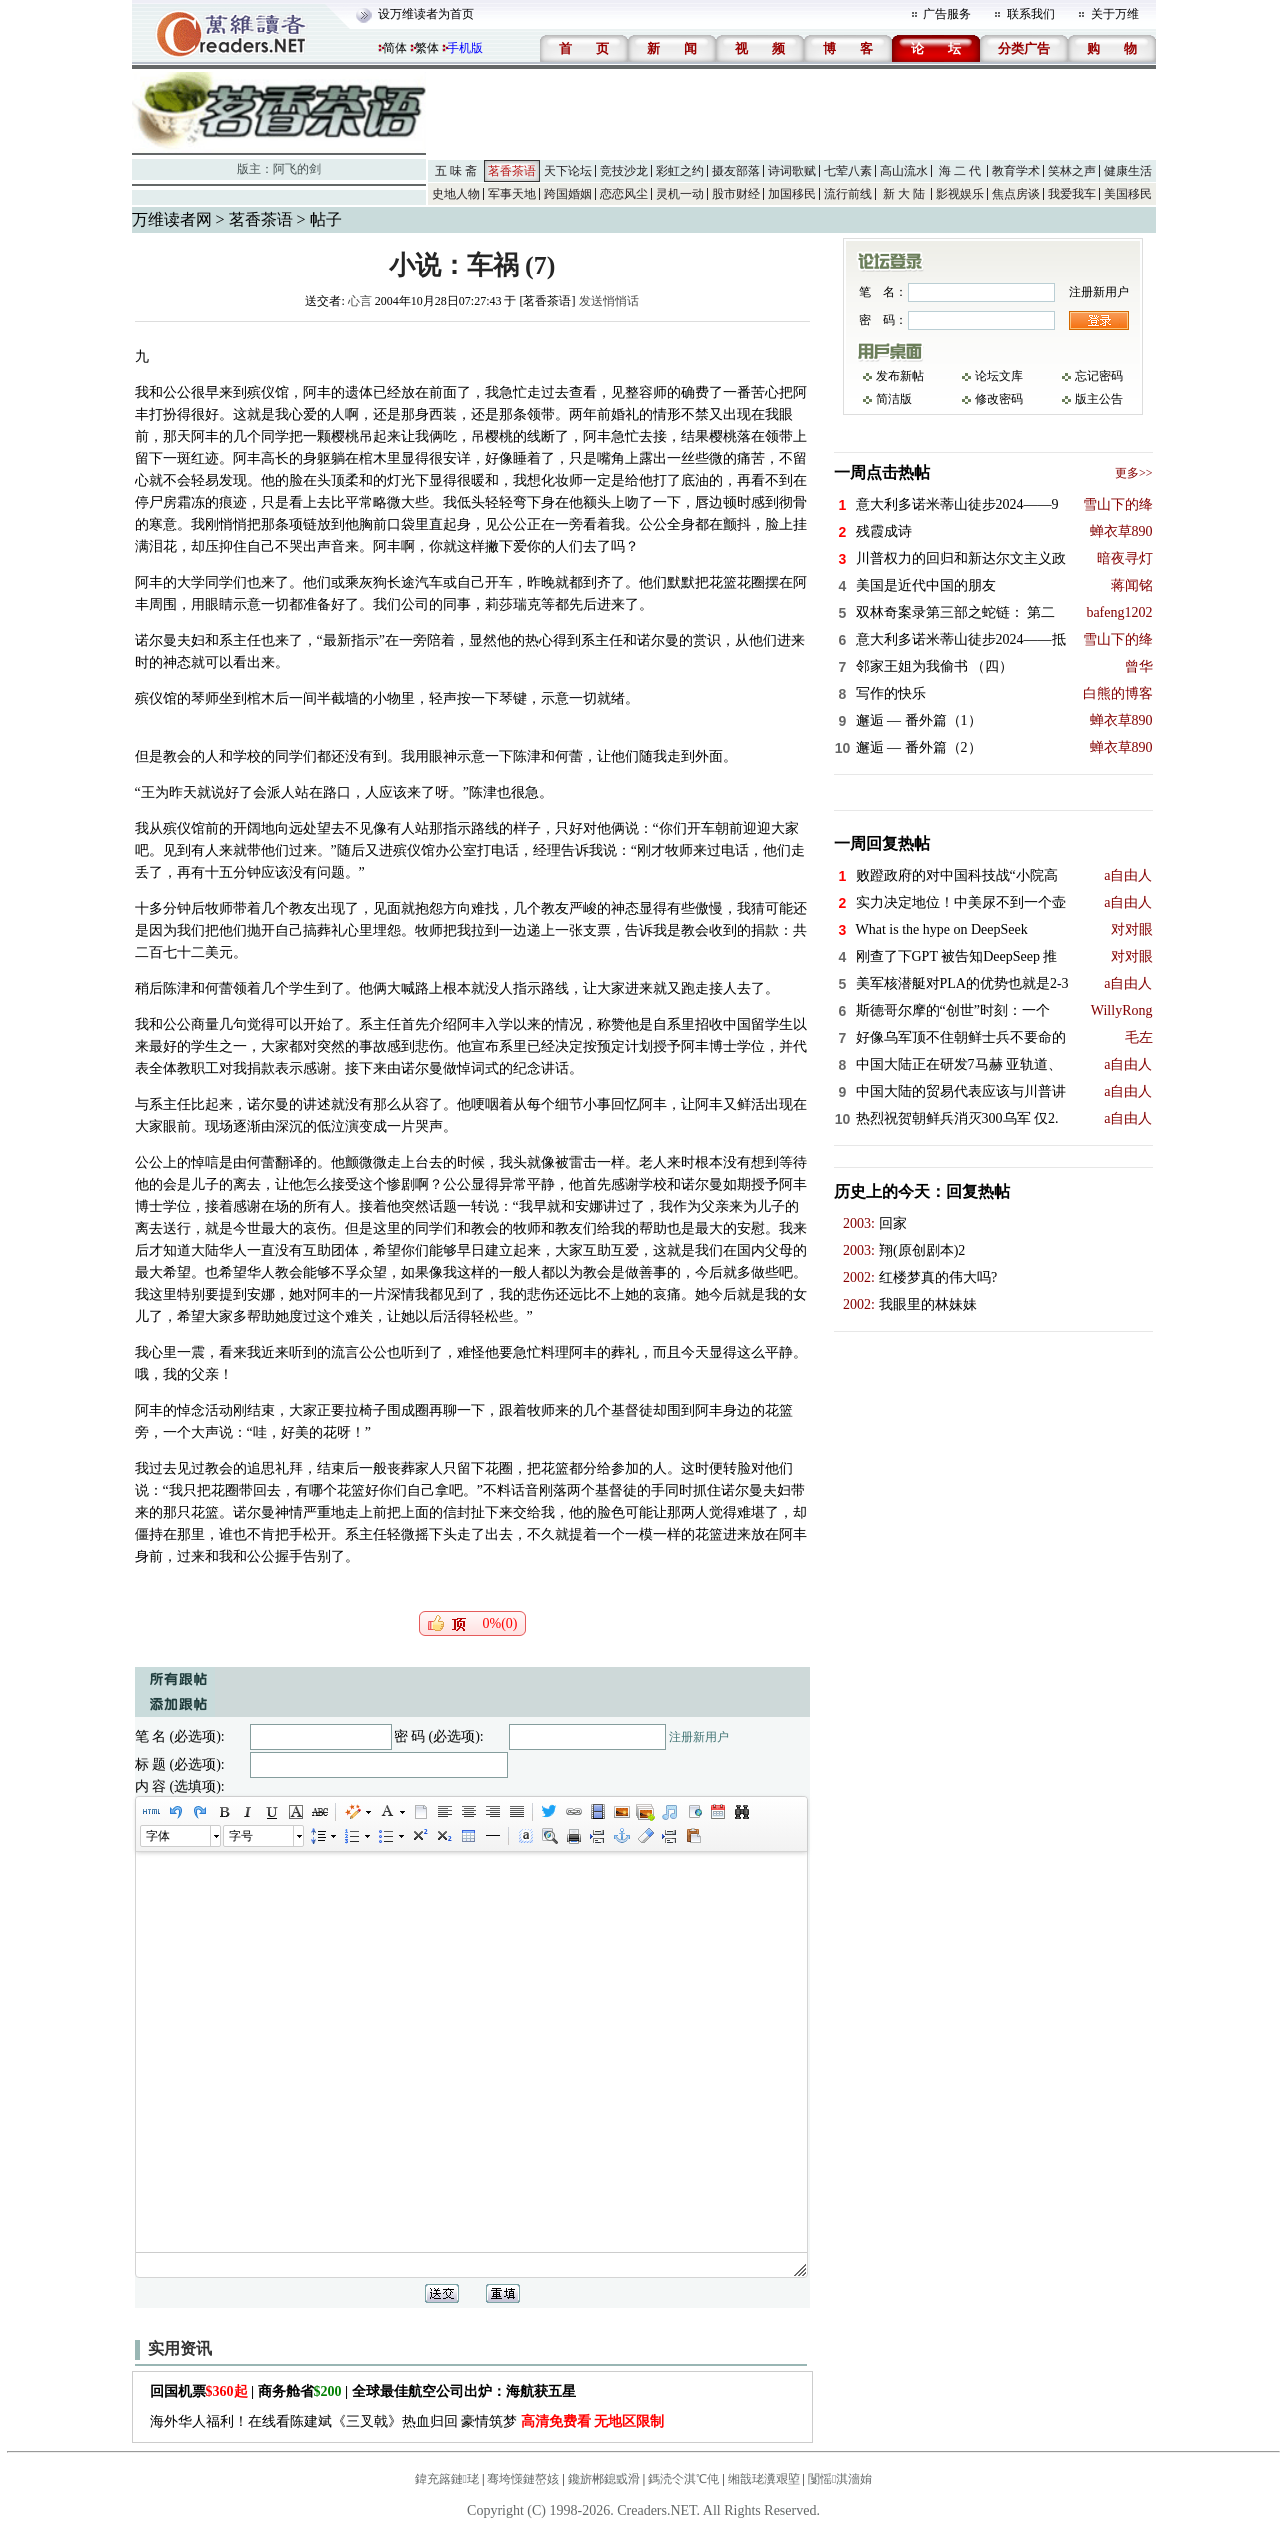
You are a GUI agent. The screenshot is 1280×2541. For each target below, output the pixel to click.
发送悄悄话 (609, 301)
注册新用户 (699, 1737)
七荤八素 (848, 171)
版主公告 (1099, 399)
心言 (360, 301)
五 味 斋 (456, 171)
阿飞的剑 (297, 169)
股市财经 (736, 194)
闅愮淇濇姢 (840, 2479)
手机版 (465, 48)
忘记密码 (1099, 376)
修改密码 (999, 399)
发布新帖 (900, 376)
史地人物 (456, 194)
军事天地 (512, 194)
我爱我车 (1072, 194)
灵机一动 (680, 194)
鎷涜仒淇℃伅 (683, 2479)
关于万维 (1115, 14)
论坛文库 (999, 376)
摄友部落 (736, 171)
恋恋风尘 (624, 194)
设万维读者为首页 (426, 14)
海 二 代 (960, 171)
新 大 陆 (904, 194)
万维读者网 (172, 219)
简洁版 (894, 399)
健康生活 (1128, 171)
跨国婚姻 (568, 194)
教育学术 (1016, 171)
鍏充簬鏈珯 (447, 2479)
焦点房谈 (1016, 194)
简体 (395, 48)
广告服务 (947, 14)
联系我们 (1031, 14)
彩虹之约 (680, 171)
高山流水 (904, 171)
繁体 (427, 48)
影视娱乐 (960, 194)
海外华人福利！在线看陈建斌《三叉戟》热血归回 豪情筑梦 (407, 2421)
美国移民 (1128, 194)
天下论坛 (568, 171)
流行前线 (848, 194)
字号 (241, 1836)
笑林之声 (1072, 171)
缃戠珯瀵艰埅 (764, 2479)
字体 (158, 1836)
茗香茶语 (512, 171)
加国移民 (792, 194)
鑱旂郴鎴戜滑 (604, 2479)
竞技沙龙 (624, 171)
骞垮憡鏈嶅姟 (523, 2479)
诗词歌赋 (792, 171)
